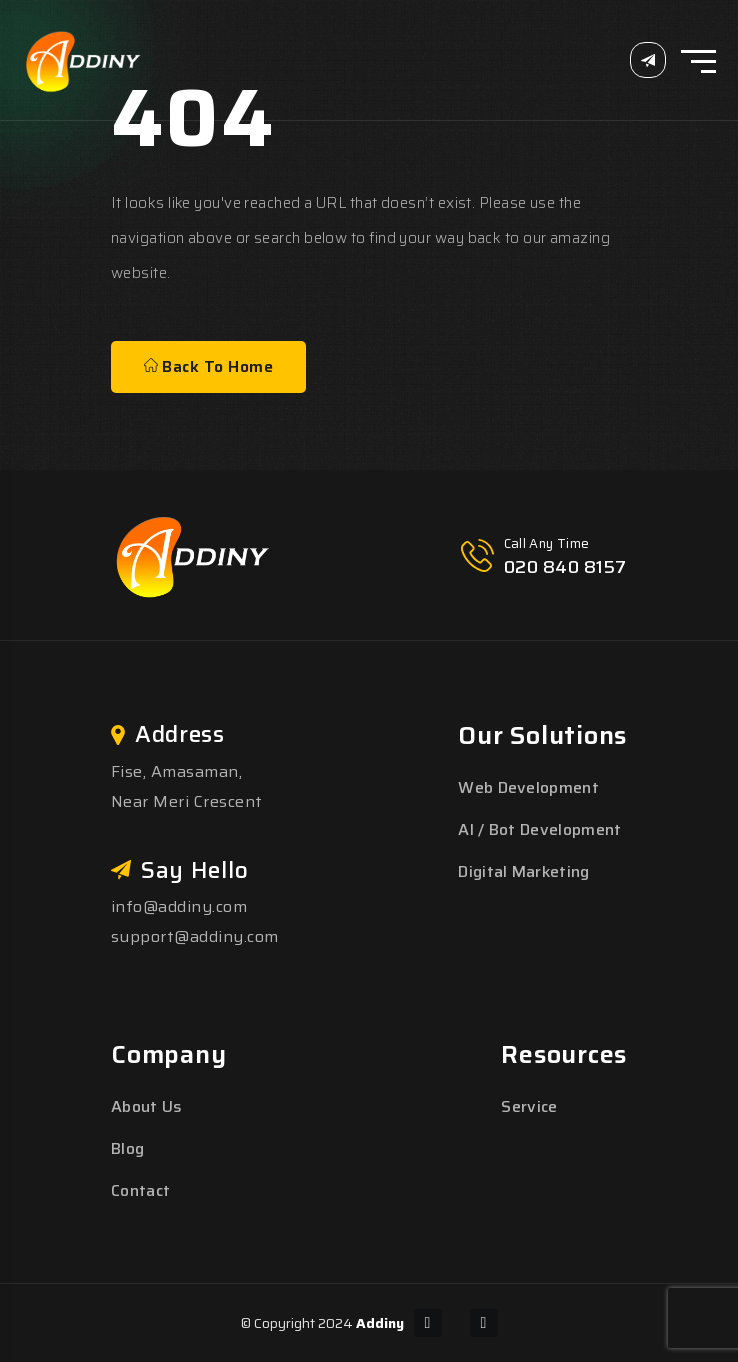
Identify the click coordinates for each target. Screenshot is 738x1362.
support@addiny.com (195, 936)
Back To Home (208, 366)
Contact (140, 1190)
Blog (127, 1148)
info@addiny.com (179, 906)
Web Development (528, 787)
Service (529, 1106)
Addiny (380, 1323)
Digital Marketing (523, 871)
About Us (147, 1106)
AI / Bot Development (539, 829)
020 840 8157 (565, 567)
